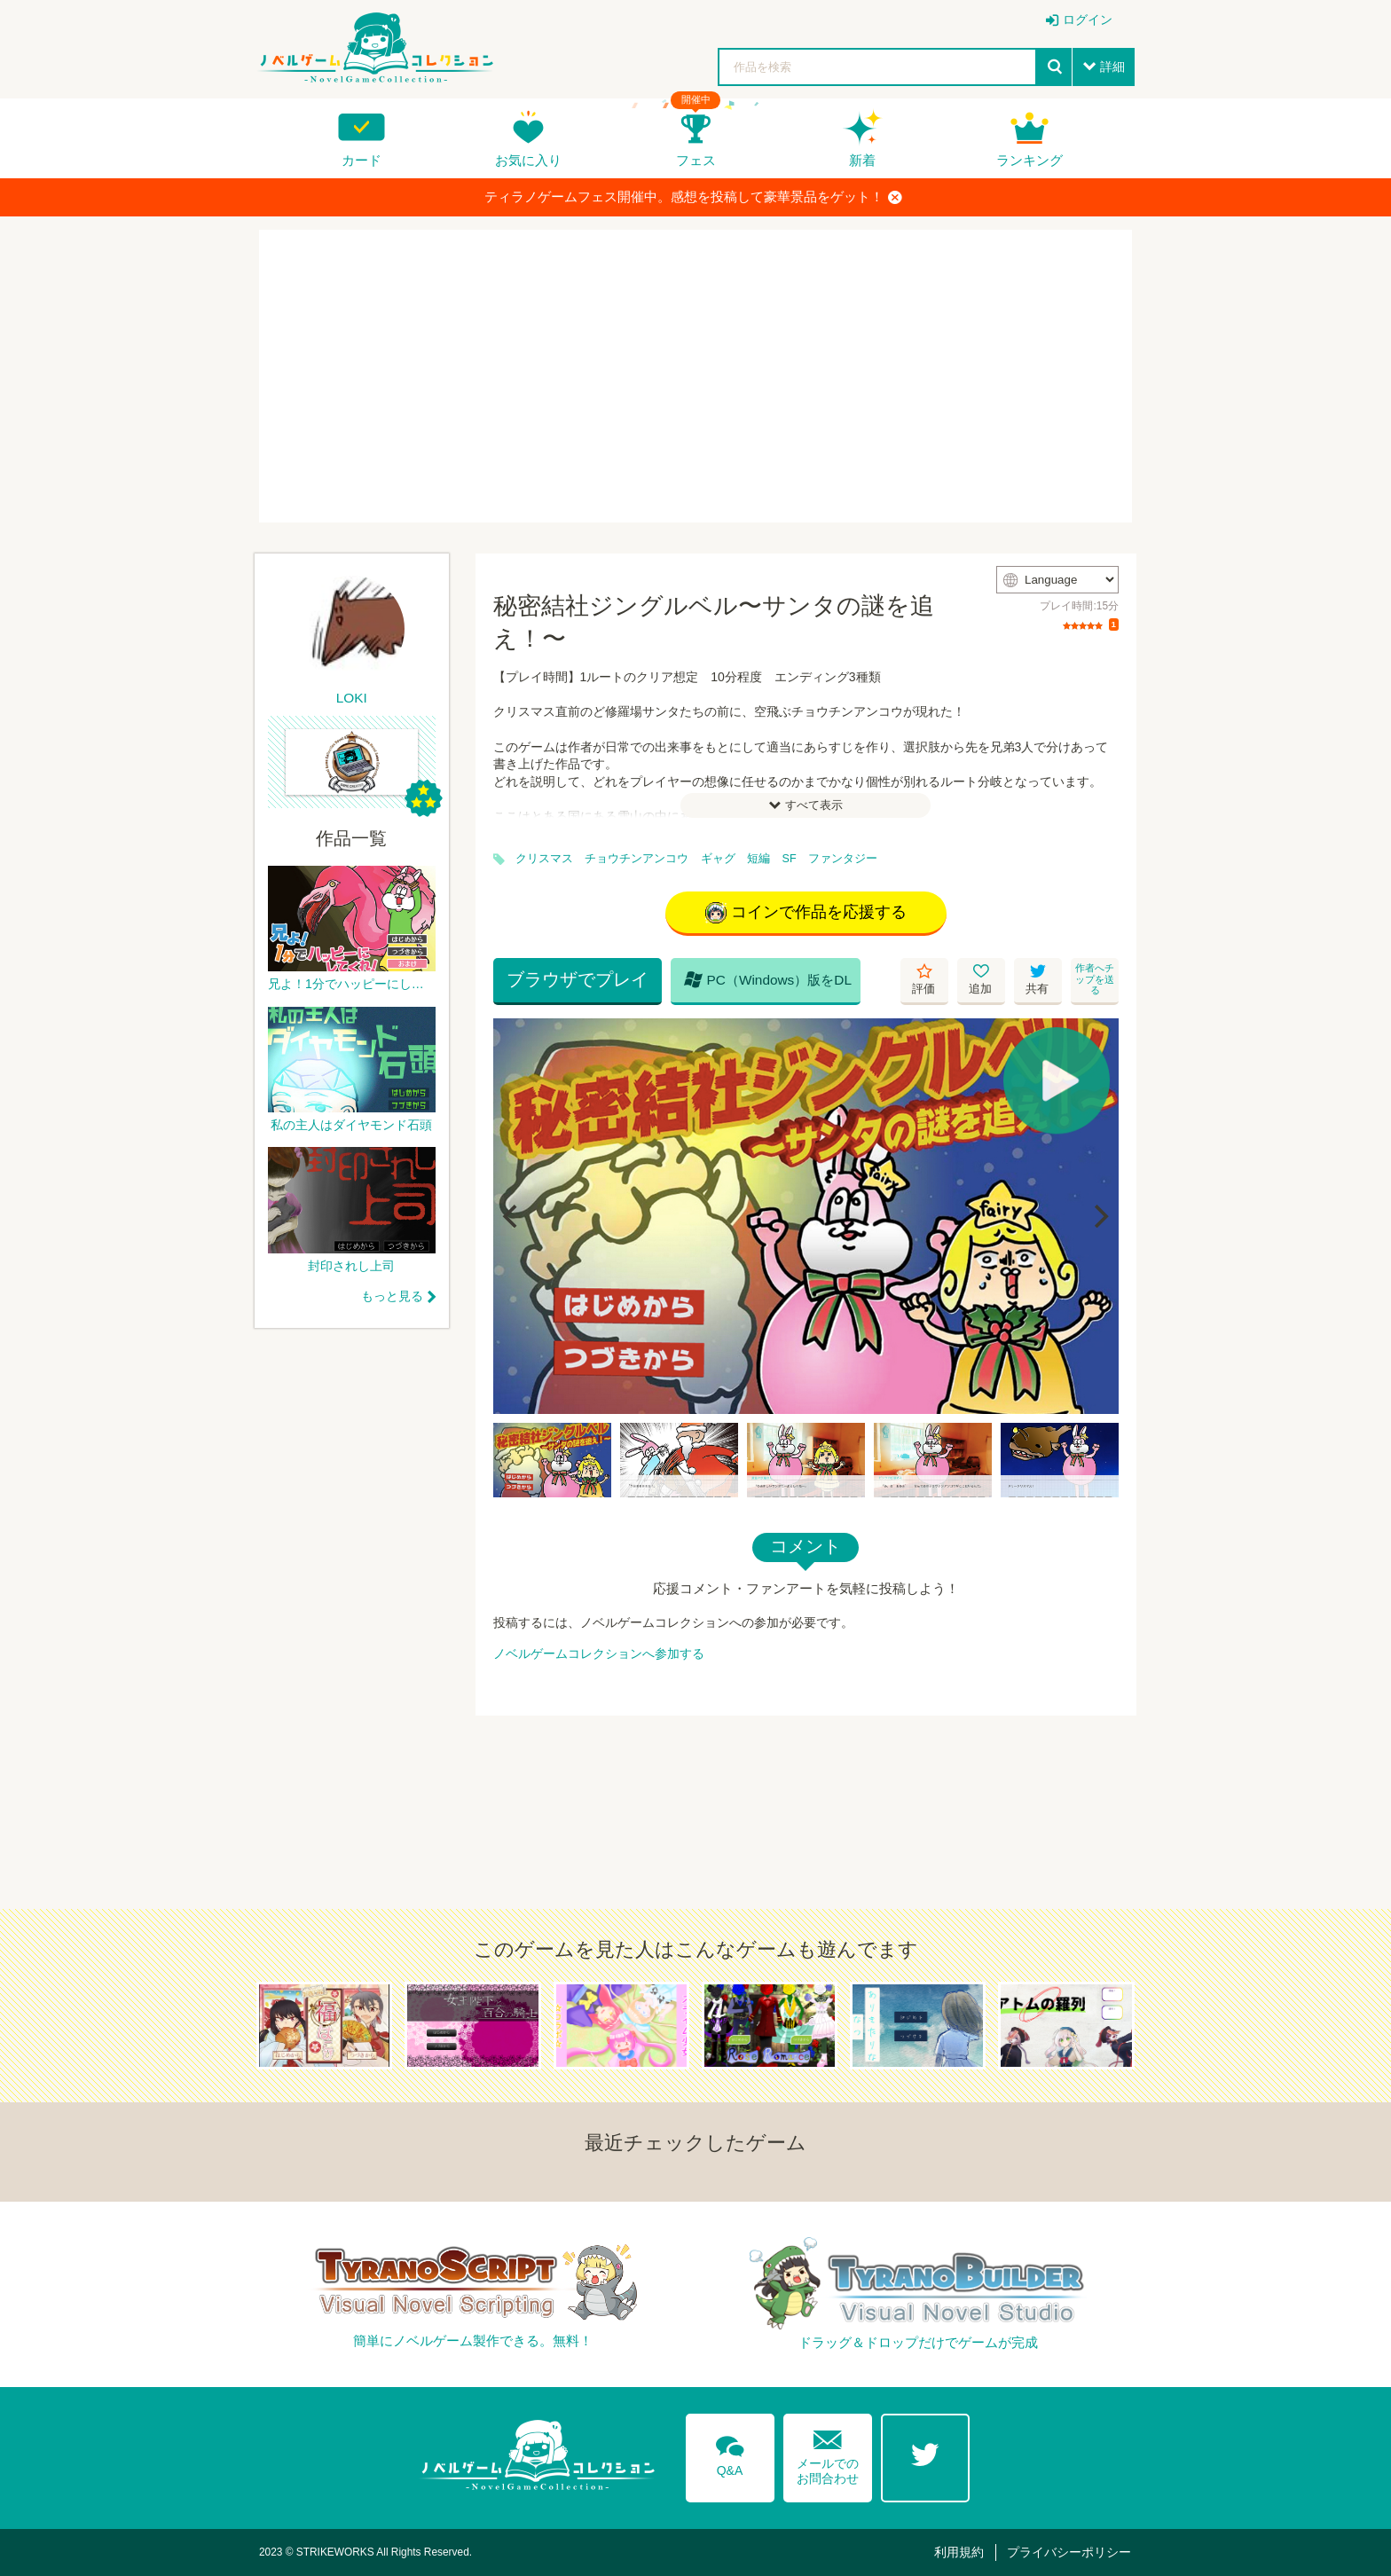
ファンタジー (842, 858)
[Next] (1099, 1216)
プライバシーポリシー (1069, 2552)
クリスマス (544, 858)
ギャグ (718, 858)
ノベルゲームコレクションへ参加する (598, 1653)
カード (361, 160)
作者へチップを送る (1094, 978)
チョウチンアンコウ (636, 858)
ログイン (1087, 19)
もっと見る (392, 1296)
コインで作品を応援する (806, 912)
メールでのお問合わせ (828, 2453)
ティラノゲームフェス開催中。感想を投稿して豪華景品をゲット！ (693, 197)
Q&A (730, 2453)
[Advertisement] (695, 376)
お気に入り (528, 160)
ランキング (1029, 160)
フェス (696, 160)
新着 (862, 160)
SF (789, 858)
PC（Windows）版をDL (768, 979)
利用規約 (959, 2552)
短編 (758, 858)
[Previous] (512, 1216)
